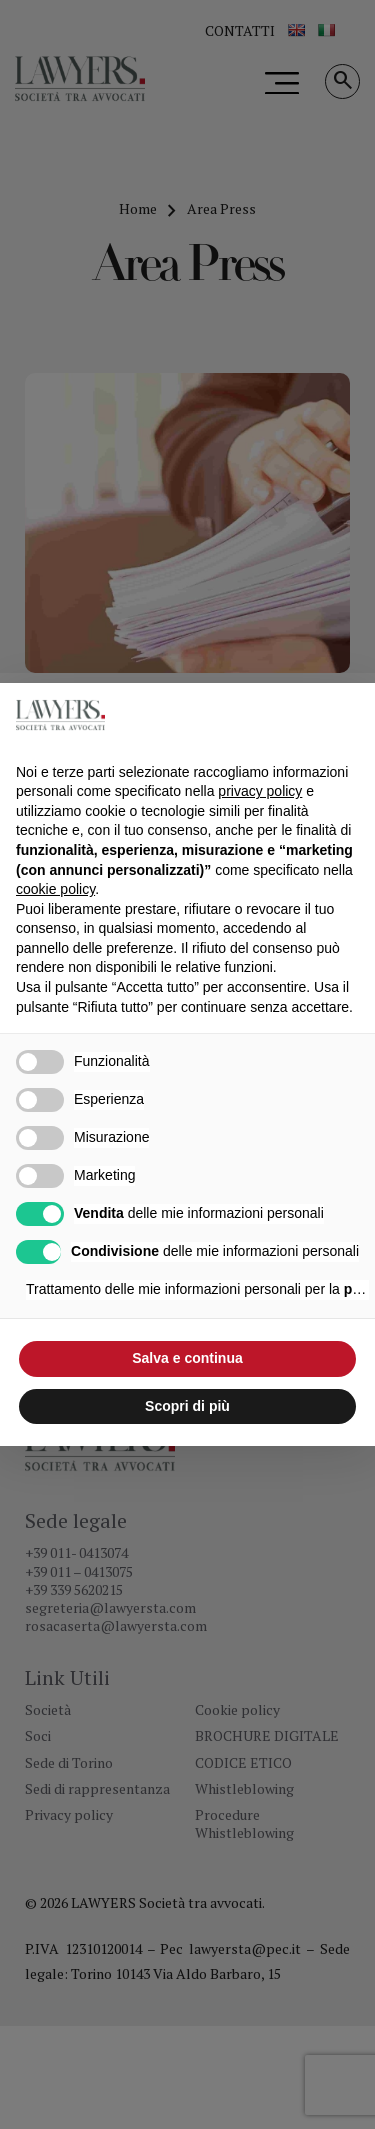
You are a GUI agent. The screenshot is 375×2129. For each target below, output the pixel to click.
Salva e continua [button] (187, 1358)
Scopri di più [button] (187, 1406)
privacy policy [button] (260, 791)
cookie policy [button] (55, 889)
